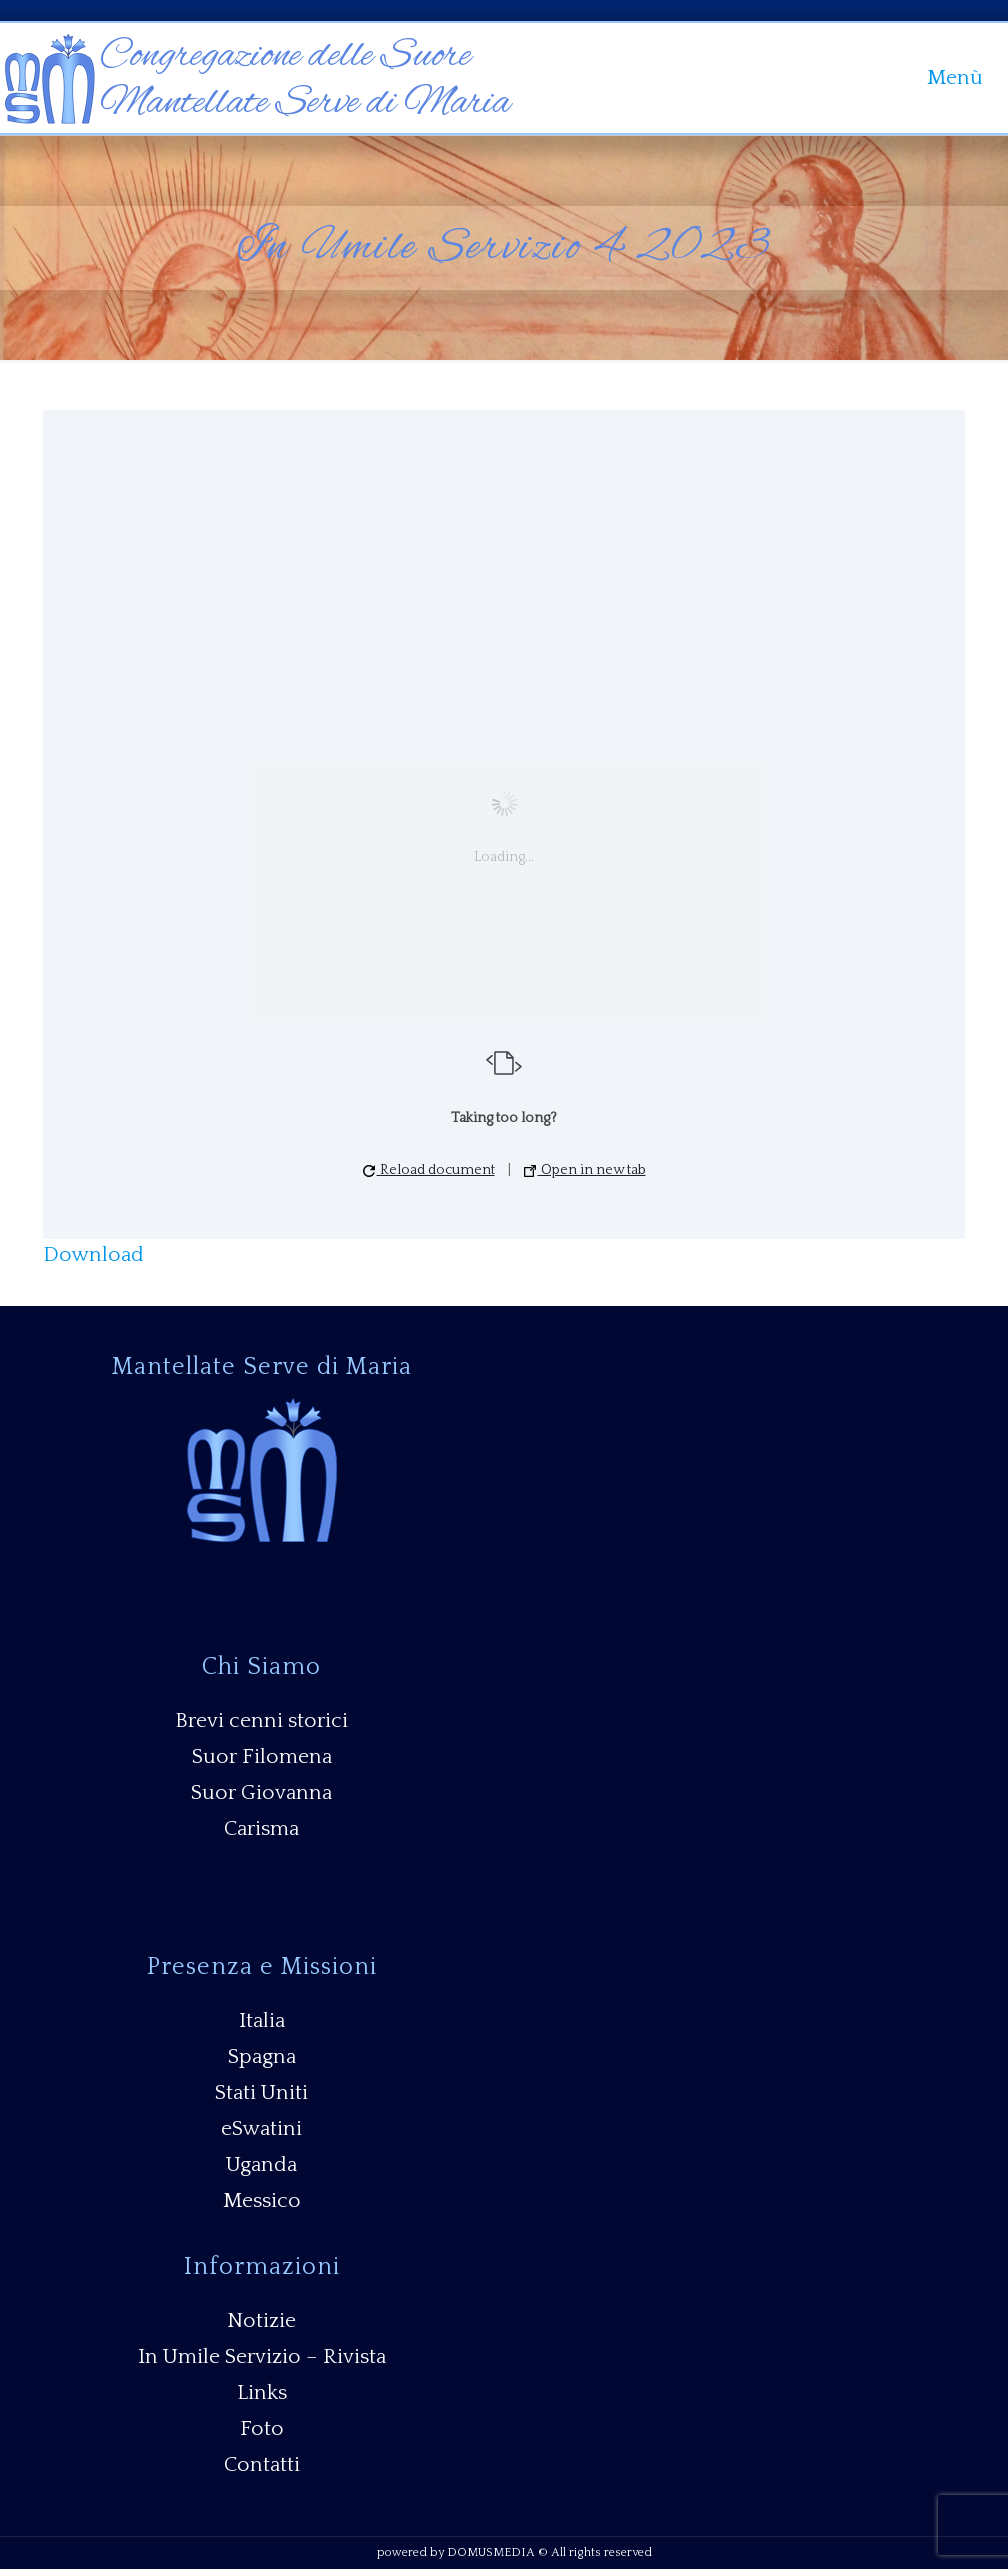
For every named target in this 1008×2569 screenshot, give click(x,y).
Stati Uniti (261, 2092)
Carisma (261, 1828)
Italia (262, 2020)
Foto (262, 2428)
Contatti (262, 2464)
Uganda (261, 2164)
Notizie (261, 2320)
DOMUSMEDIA (491, 2552)
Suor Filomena (262, 1756)
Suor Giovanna (261, 1792)
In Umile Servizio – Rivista (262, 2356)
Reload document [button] (429, 1170)
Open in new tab (585, 1170)
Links (262, 2392)
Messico (262, 2200)
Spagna (262, 2056)
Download (93, 1254)
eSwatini (261, 2128)
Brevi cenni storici (261, 1720)
